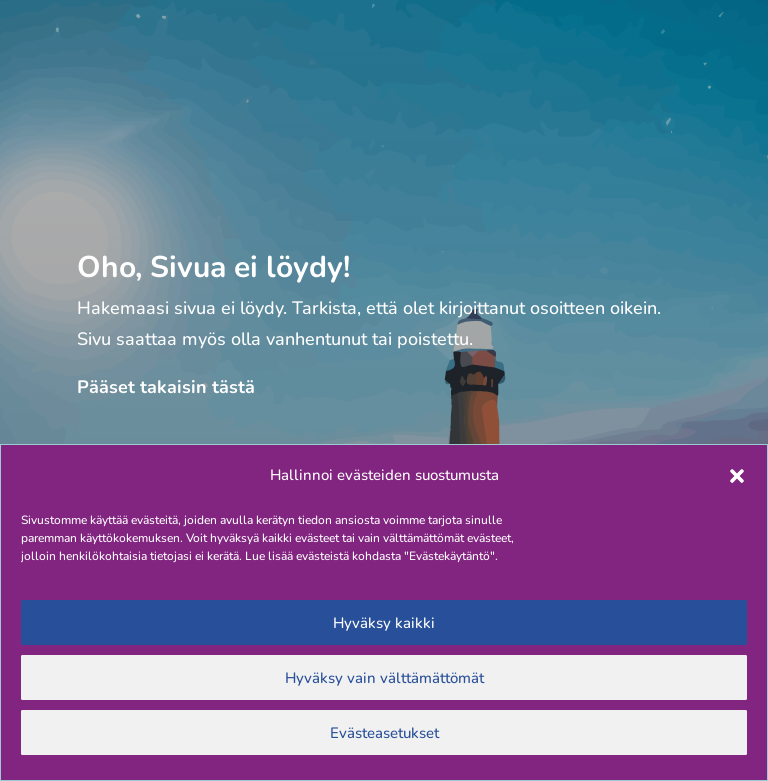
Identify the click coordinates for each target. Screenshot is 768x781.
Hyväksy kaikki (384, 623)
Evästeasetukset (384, 733)
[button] (737, 476)
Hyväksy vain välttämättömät (384, 678)
